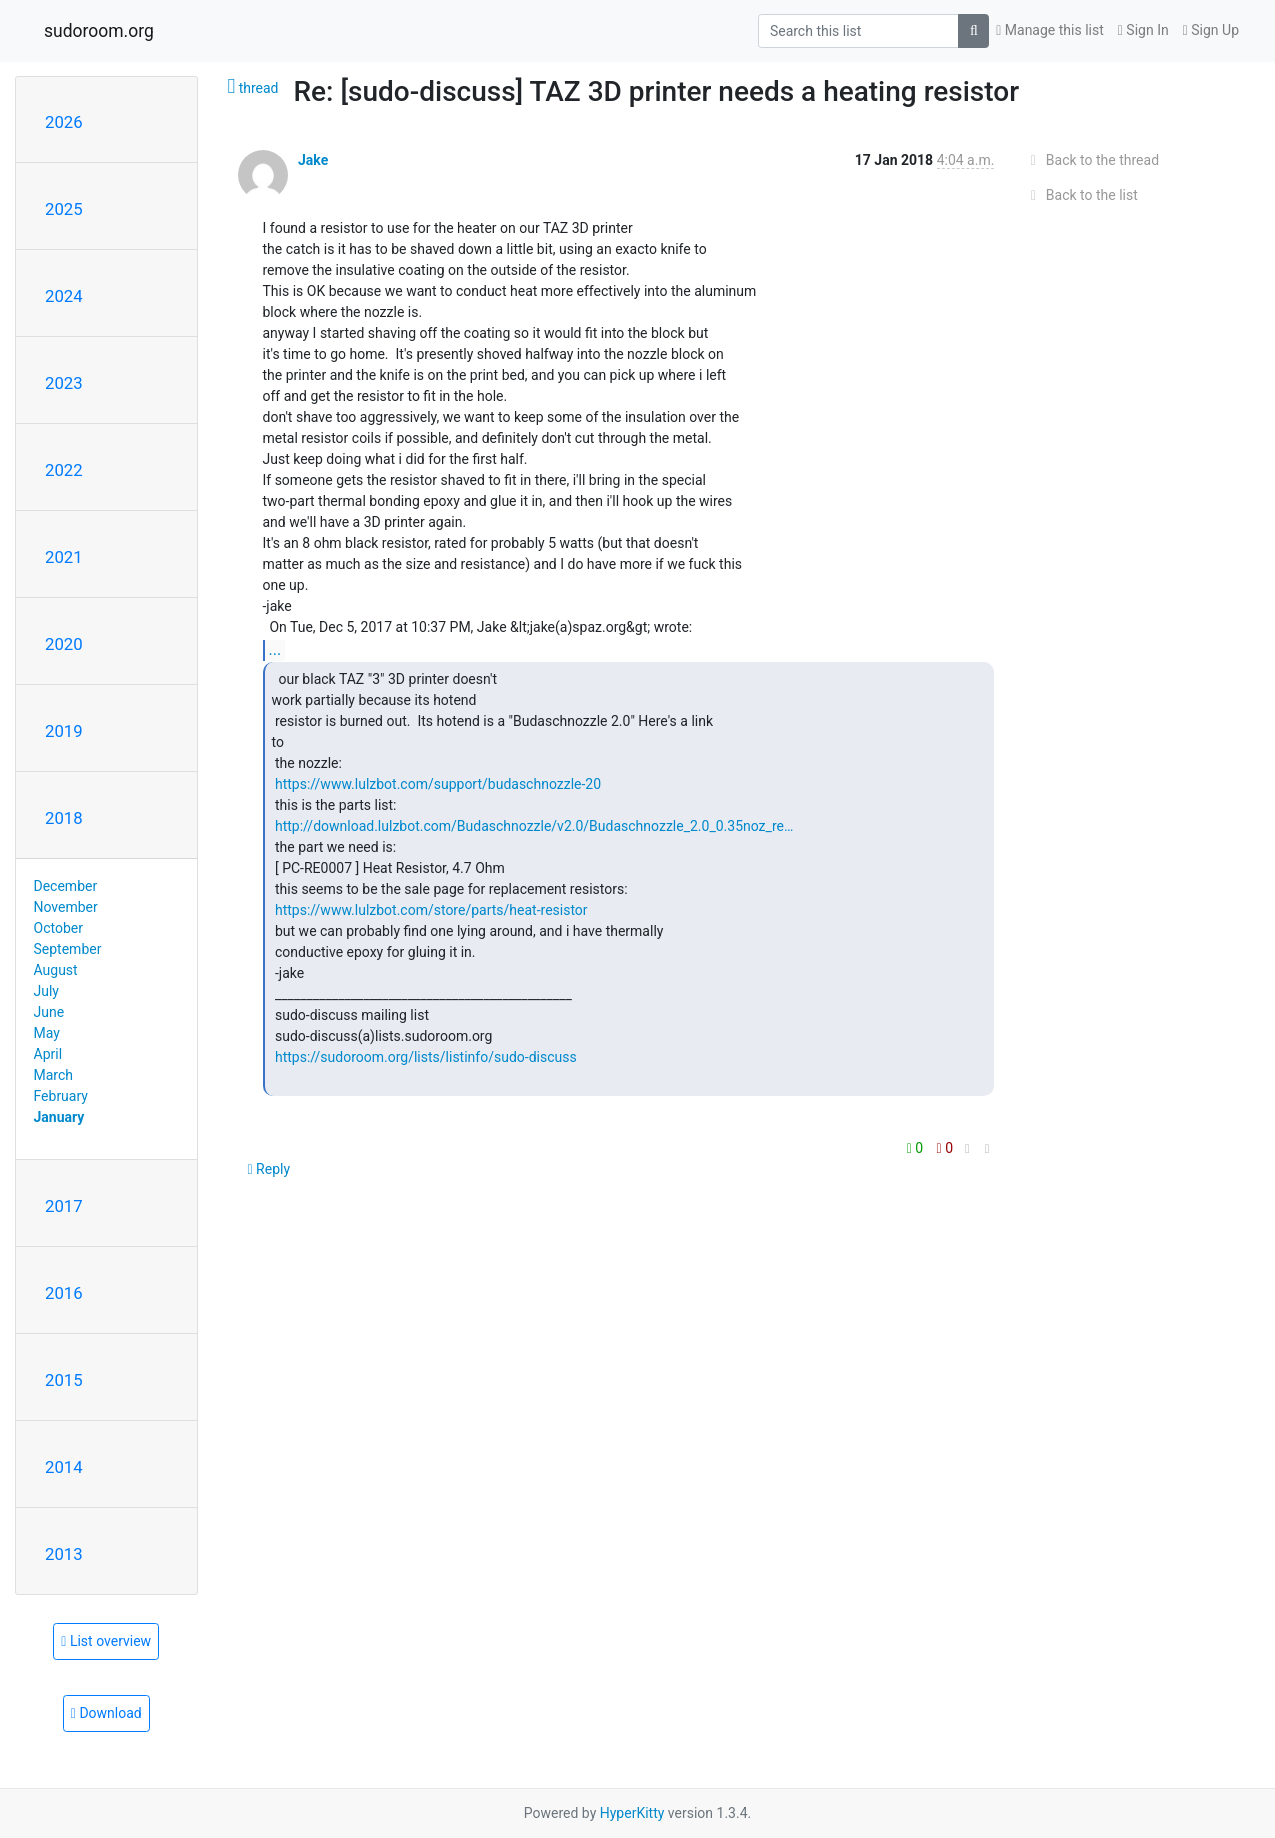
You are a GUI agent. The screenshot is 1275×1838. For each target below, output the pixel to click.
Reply (269, 1169)
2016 (64, 1293)
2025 (64, 209)
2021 (64, 557)
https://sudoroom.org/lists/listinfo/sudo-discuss (426, 1057)
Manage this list (1050, 30)
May (47, 1033)
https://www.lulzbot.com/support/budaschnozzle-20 (438, 784)
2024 (64, 296)
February (61, 1096)
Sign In (1143, 30)
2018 (64, 818)
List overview (106, 1641)
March (54, 1075)
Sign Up (1211, 30)
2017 (64, 1206)
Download (106, 1713)
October (58, 928)
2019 (64, 731)
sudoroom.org (99, 31)
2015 (64, 1380)
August (56, 970)
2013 (64, 1554)
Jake (313, 160)
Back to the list (1080, 195)
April (48, 1054)
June (49, 1012)
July (46, 991)
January (59, 1117)
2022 (64, 470)
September (68, 949)
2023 (64, 383)
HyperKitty (632, 1813)
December (66, 886)
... (275, 649)
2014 (64, 1467)
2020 (64, 644)
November (66, 907)
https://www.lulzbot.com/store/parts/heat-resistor (431, 910)
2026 (64, 122)
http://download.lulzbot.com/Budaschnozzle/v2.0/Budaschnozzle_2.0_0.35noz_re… (534, 826)
